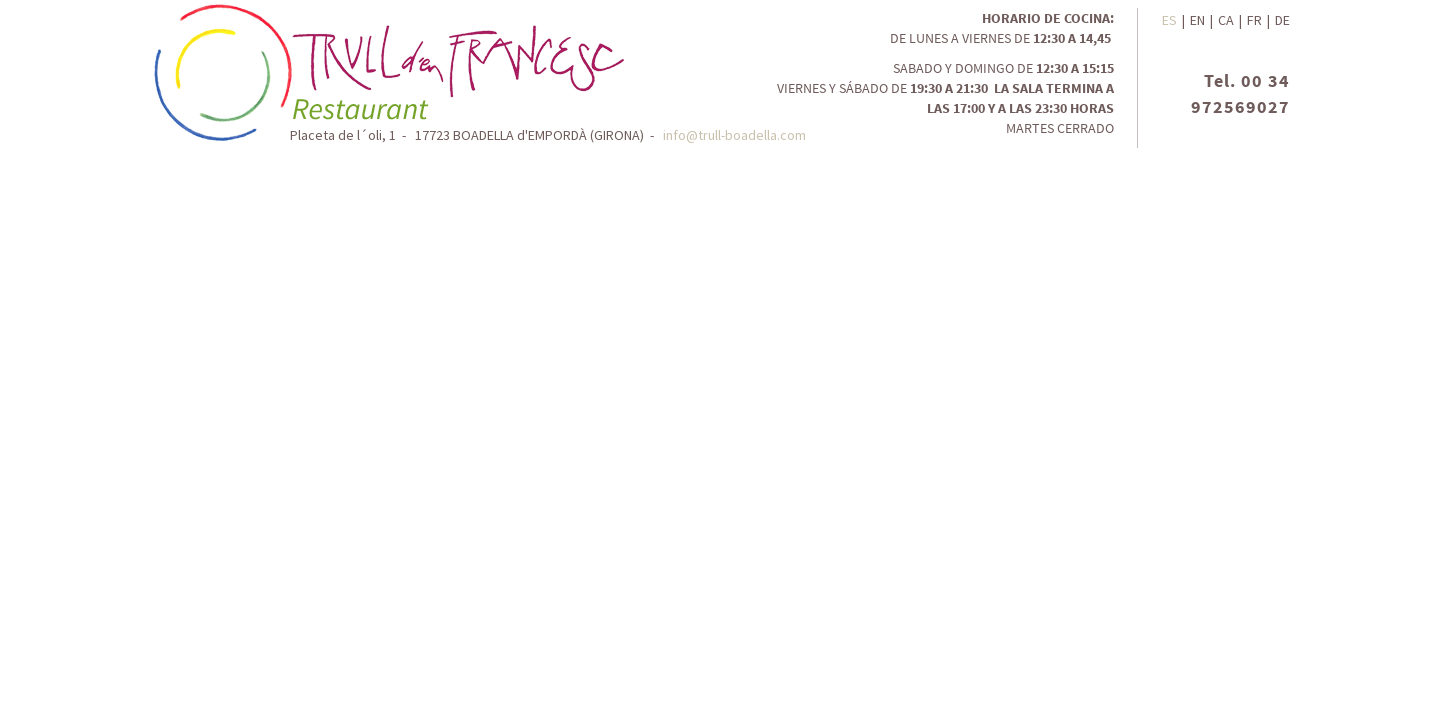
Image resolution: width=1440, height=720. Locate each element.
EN (1197, 20)
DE (1282, 20)
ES (1169, 20)
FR (1254, 20)
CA (1226, 20)
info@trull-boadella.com (734, 135)
